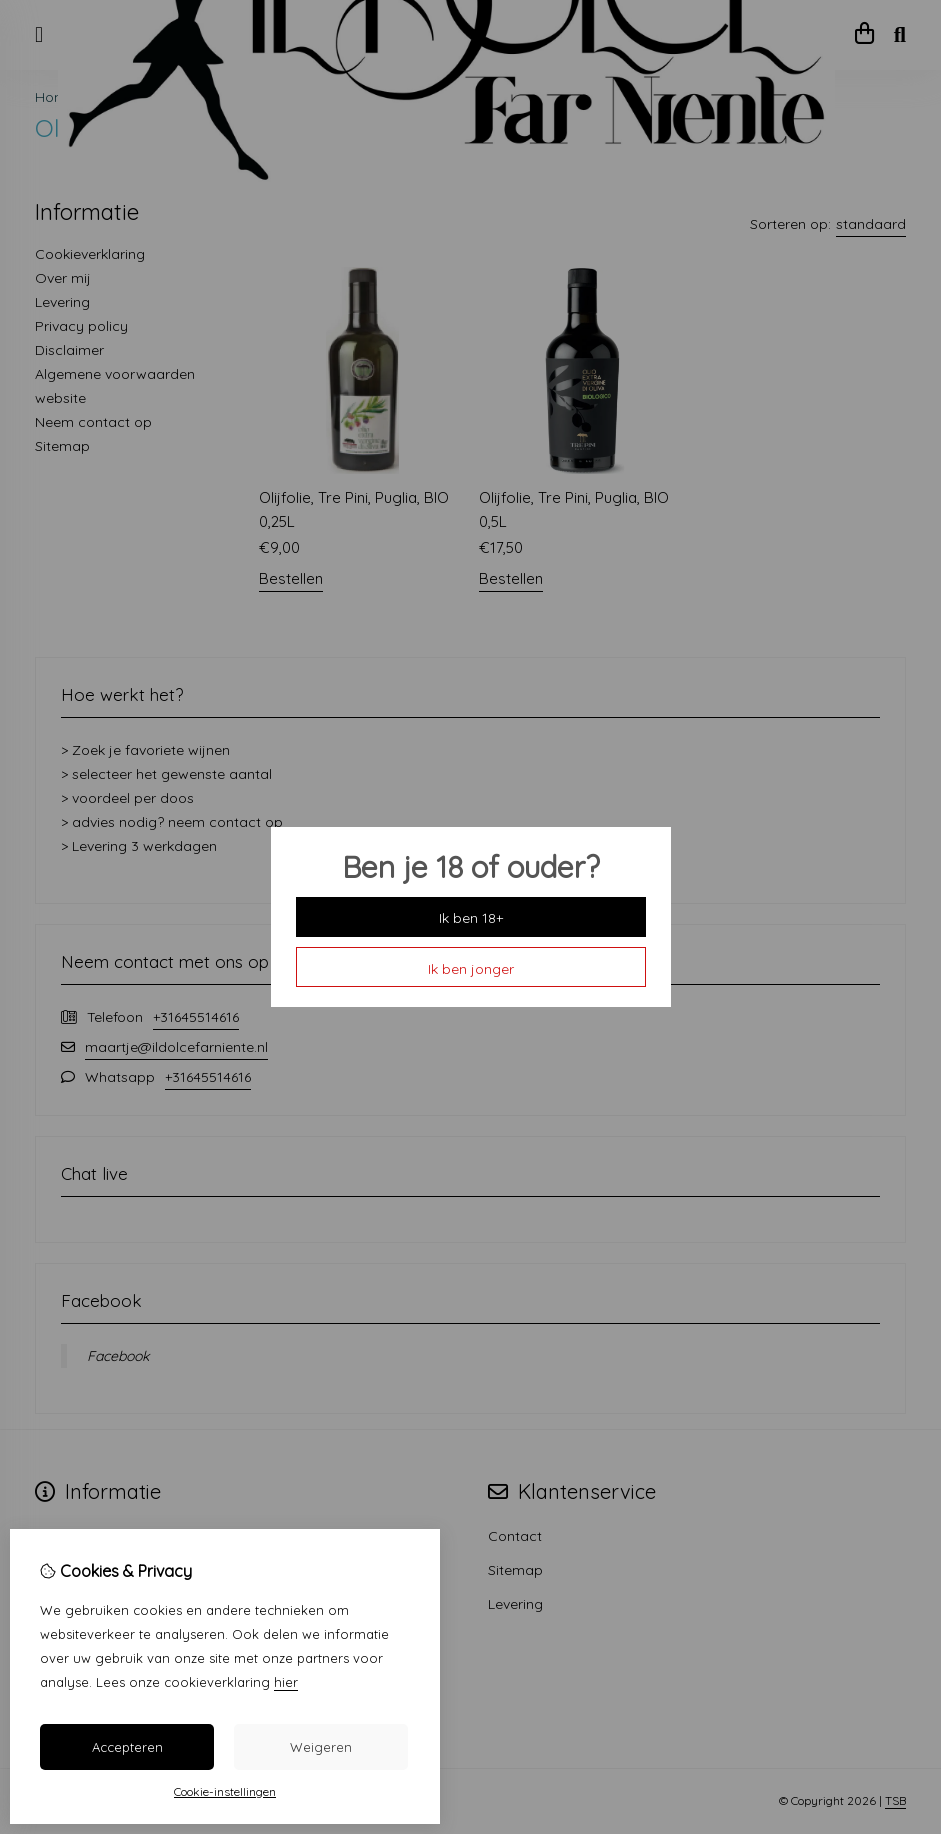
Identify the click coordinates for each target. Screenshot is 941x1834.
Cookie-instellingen (225, 1791)
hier (286, 1682)
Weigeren (321, 1747)
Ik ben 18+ (471, 918)
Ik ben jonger (471, 969)
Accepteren (127, 1747)
